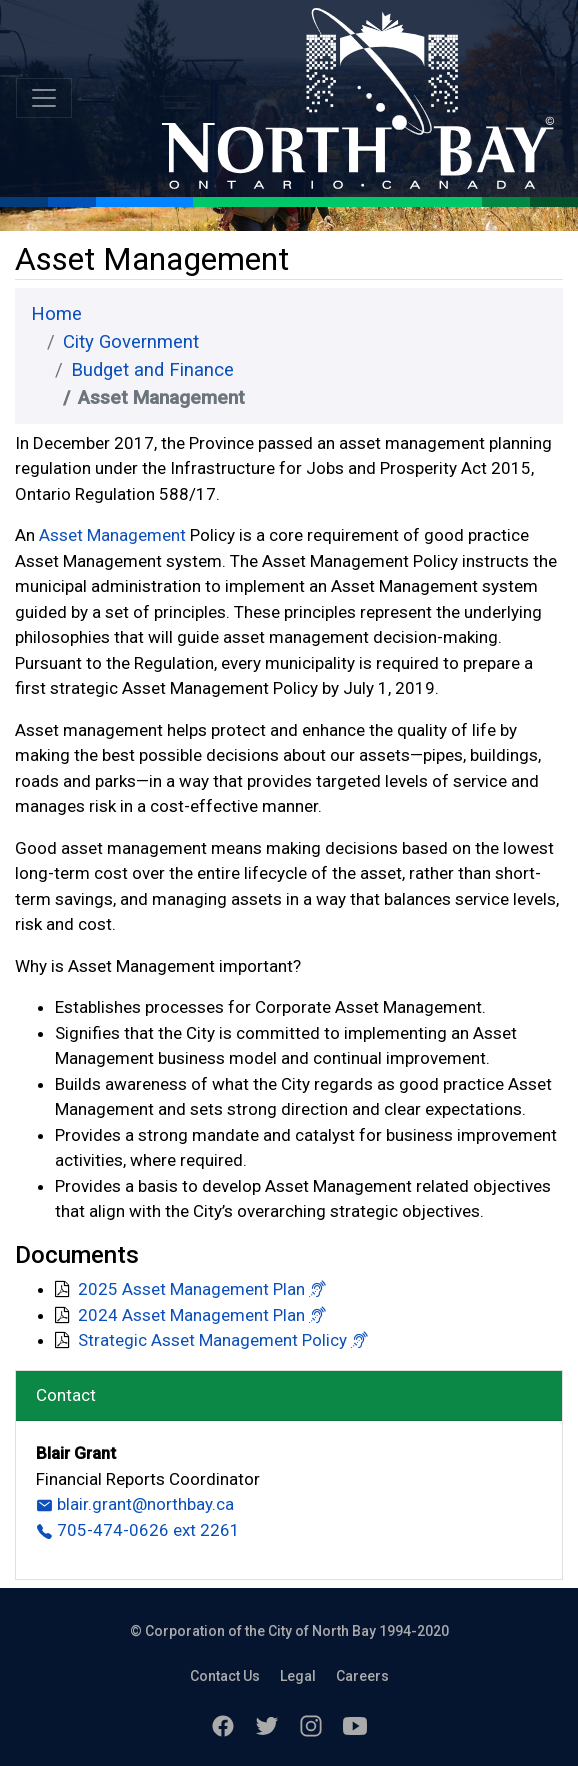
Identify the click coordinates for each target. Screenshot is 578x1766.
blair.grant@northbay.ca (135, 1504)
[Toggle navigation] (44, 98)
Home (56, 314)
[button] (317, 1289)
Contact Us (225, 1676)
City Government (131, 342)
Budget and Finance (152, 370)
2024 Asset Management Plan (191, 1315)
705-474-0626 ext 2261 (138, 1530)
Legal (298, 1676)
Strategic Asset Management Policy (212, 1340)
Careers (362, 1676)
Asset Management (112, 535)
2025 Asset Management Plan (191, 1289)
